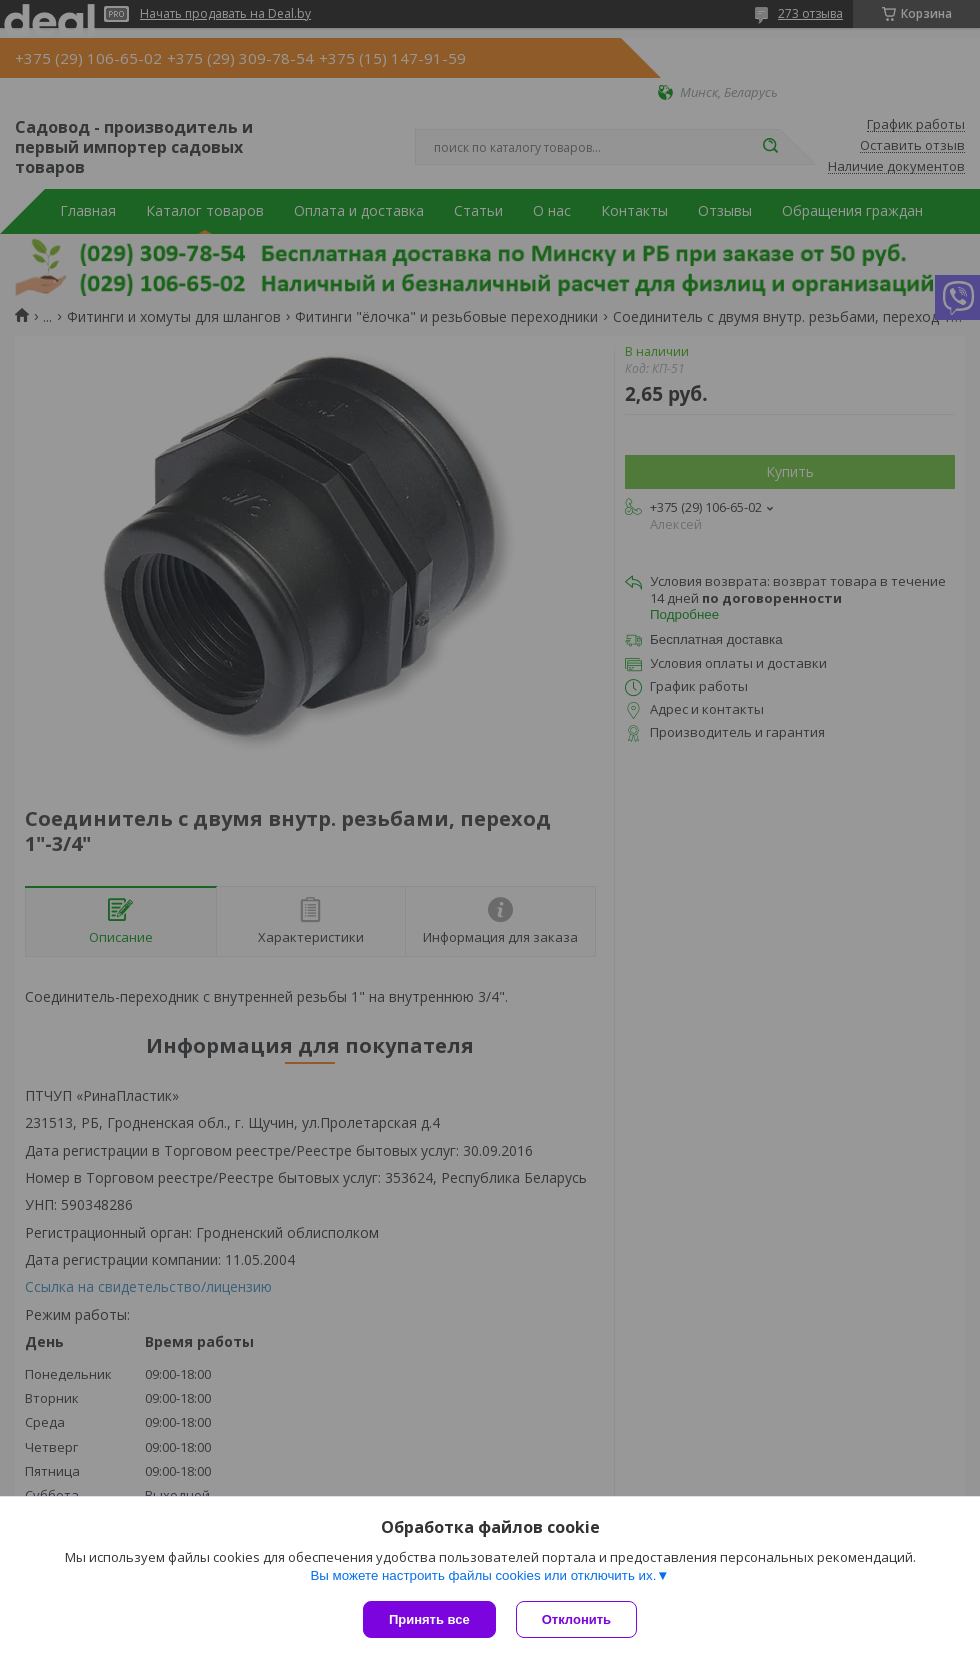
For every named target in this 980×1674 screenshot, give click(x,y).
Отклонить (576, 1619)
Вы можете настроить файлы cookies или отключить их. (483, 1575)
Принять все (429, 1619)
